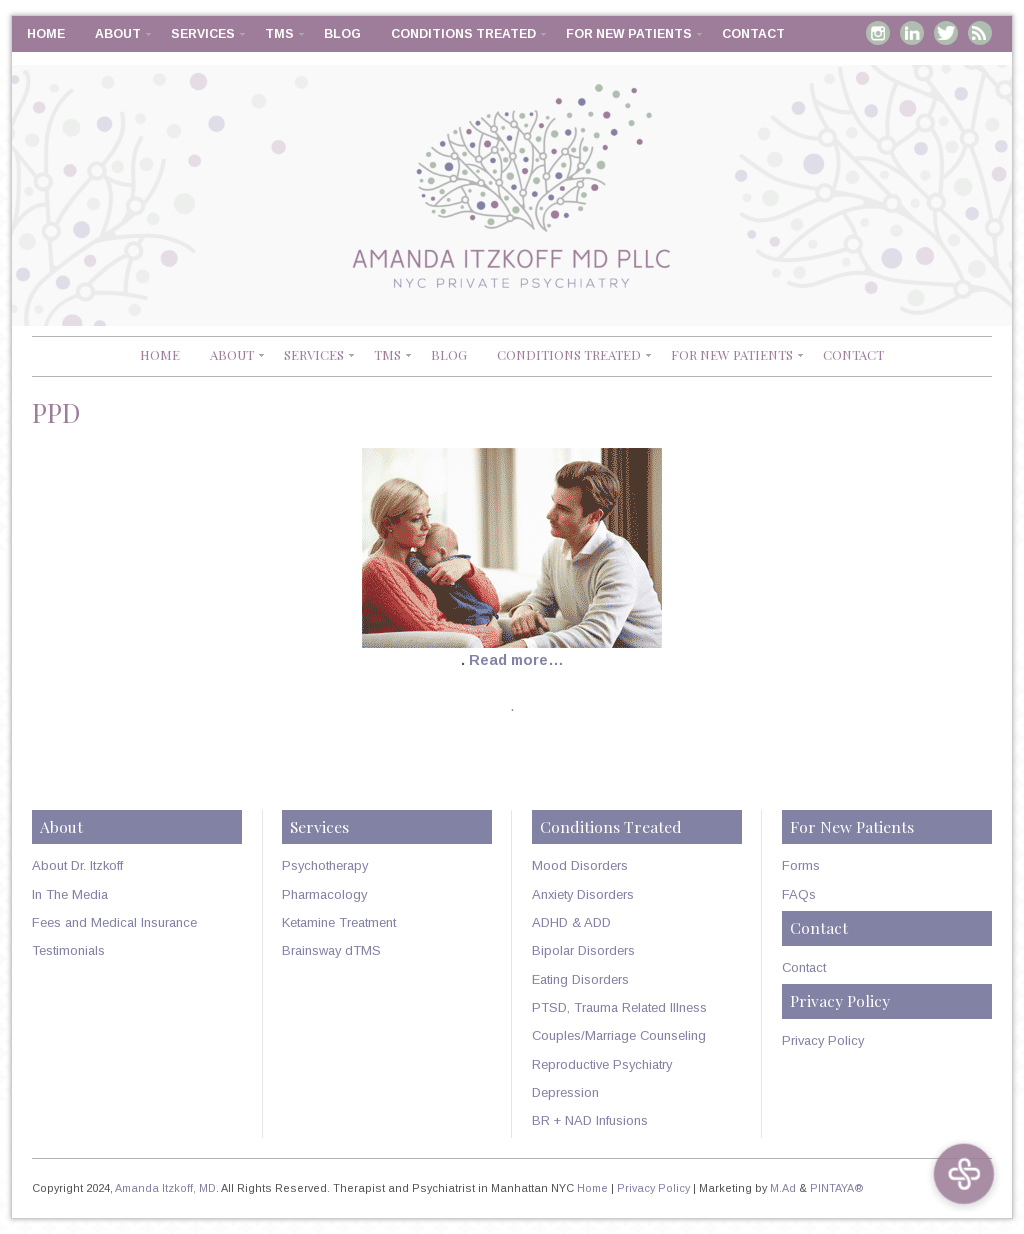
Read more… (516, 660)
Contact (753, 34)
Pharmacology (324, 894)
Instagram (878, 33)
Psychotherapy (325, 865)
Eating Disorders (580, 979)
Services (203, 34)
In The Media (70, 894)
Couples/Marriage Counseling (619, 1035)
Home (46, 34)
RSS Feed (980, 33)
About (118, 34)
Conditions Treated (463, 34)
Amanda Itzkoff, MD (165, 1188)
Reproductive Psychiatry (602, 1064)
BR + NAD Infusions (590, 1120)
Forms (801, 865)
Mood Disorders (580, 865)
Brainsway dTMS (331, 950)
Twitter (946, 33)
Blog (342, 34)
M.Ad (783, 1188)
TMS (279, 34)
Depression (565, 1092)
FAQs (799, 894)
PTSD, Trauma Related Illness (619, 1007)
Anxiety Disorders (583, 894)
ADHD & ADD (571, 922)
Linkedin (912, 33)
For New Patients (629, 34)
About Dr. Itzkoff (77, 865)
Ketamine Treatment (339, 922)
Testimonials (68, 950)
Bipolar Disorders (583, 950)
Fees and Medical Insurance (114, 922)
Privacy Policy (823, 1040)
